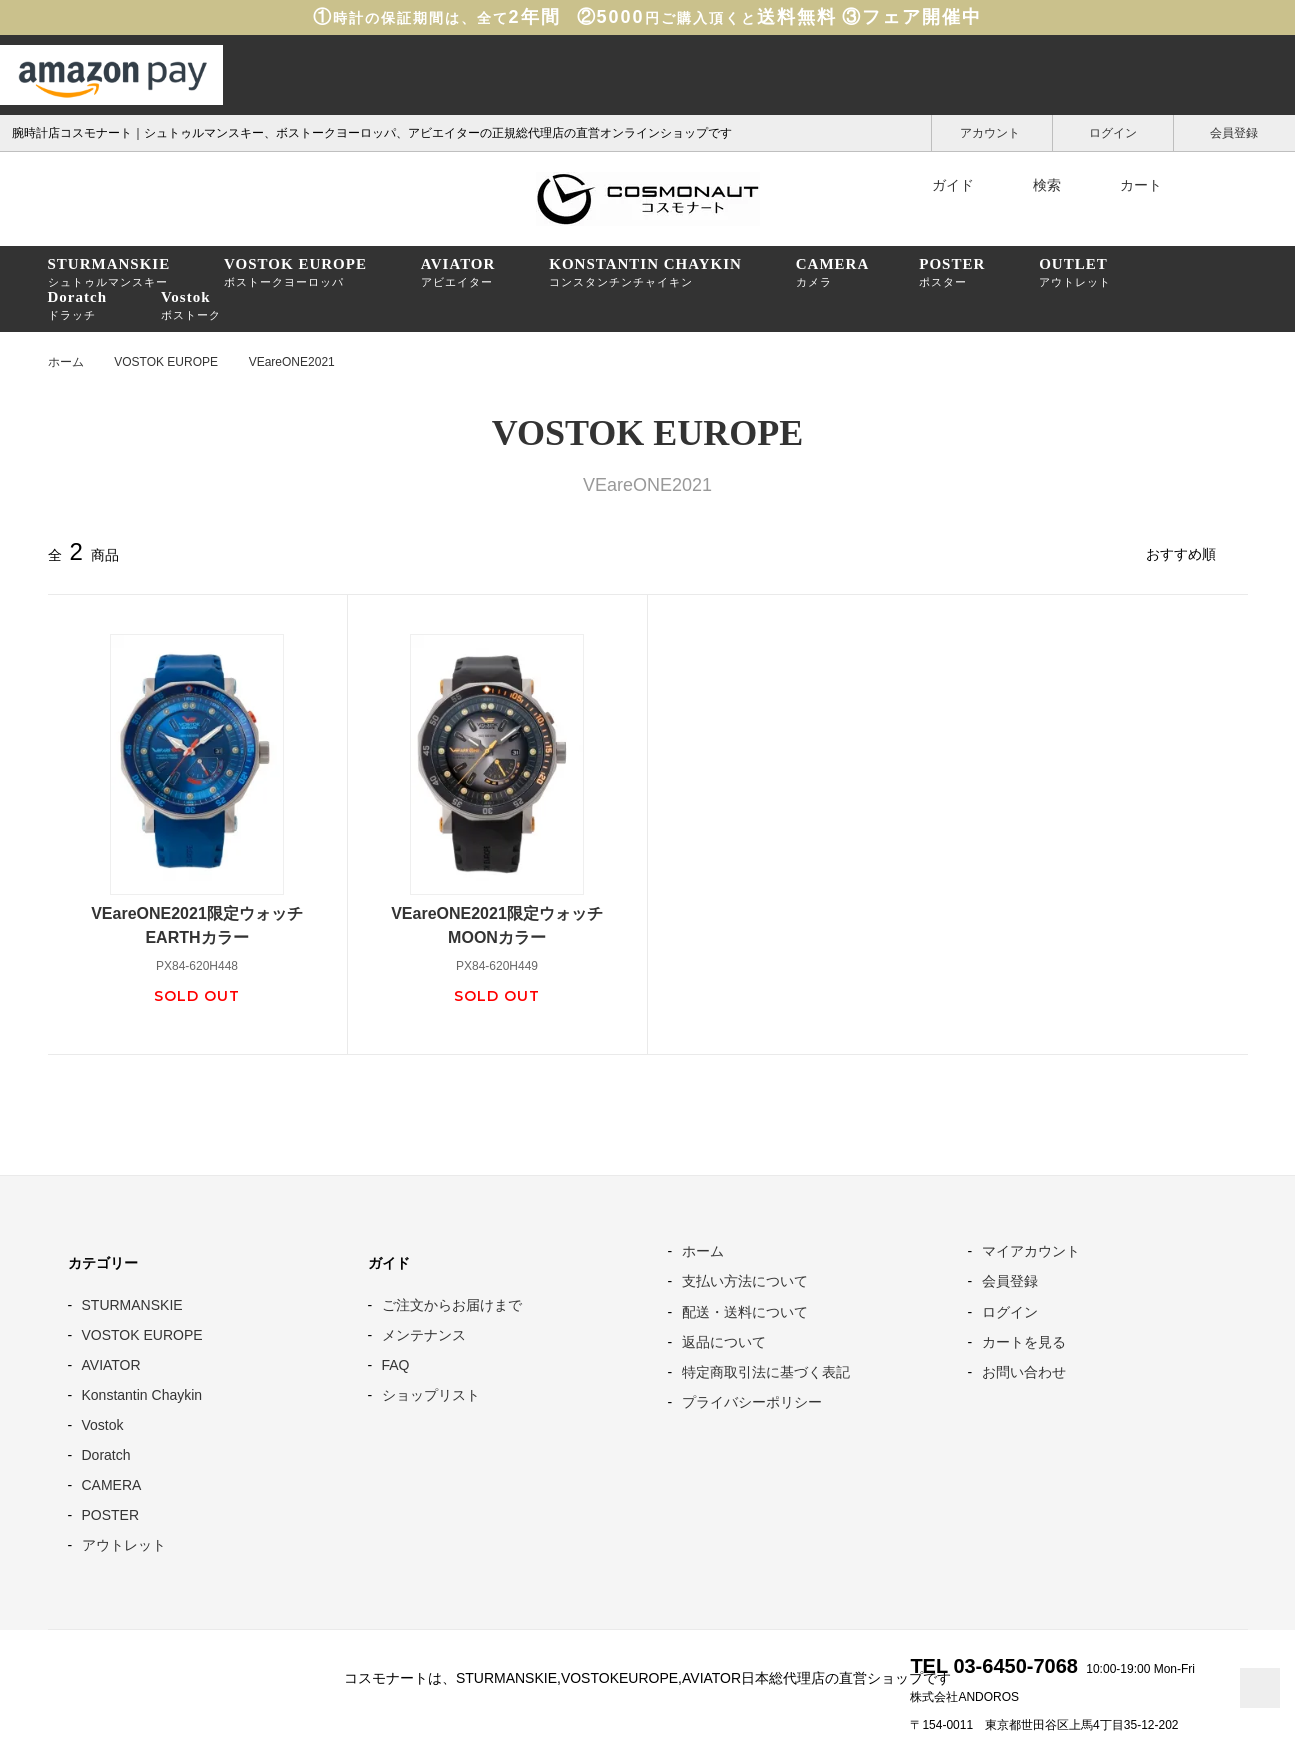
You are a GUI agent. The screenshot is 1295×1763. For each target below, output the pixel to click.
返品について (724, 1342)
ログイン (1113, 131)
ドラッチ (78, 305)
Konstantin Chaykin (142, 1395)
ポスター (952, 272)
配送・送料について (745, 1312)
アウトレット (1075, 272)
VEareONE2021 (292, 362)
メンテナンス (424, 1335)
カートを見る (1024, 1342)
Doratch (106, 1455)
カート (1128, 185)
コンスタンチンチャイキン (645, 272)
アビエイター (458, 272)
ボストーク (191, 305)
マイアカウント (1031, 1251)
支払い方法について (745, 1281)
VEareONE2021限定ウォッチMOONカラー (497, 925)
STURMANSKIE (132, 1305)
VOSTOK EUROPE (166, 362)
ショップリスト (431, 1395)
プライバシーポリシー (752, 1402)
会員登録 (1234, 131)
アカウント (991, 131)
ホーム (66, 362)
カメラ (833, 272)
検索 (1034, 185)
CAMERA (112, 1485)
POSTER (111, 1515)
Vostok (103, 1425)
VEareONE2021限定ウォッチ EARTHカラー (205, 925)
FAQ (396, 1365)
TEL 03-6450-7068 (994, 1666)
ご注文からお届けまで (452, 1305)
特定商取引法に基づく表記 (766, 1372)
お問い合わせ (1024, 1372)
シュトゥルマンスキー (109, 272)
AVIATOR (111, 1365)
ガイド (940, 185)
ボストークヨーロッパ (295, 272)
